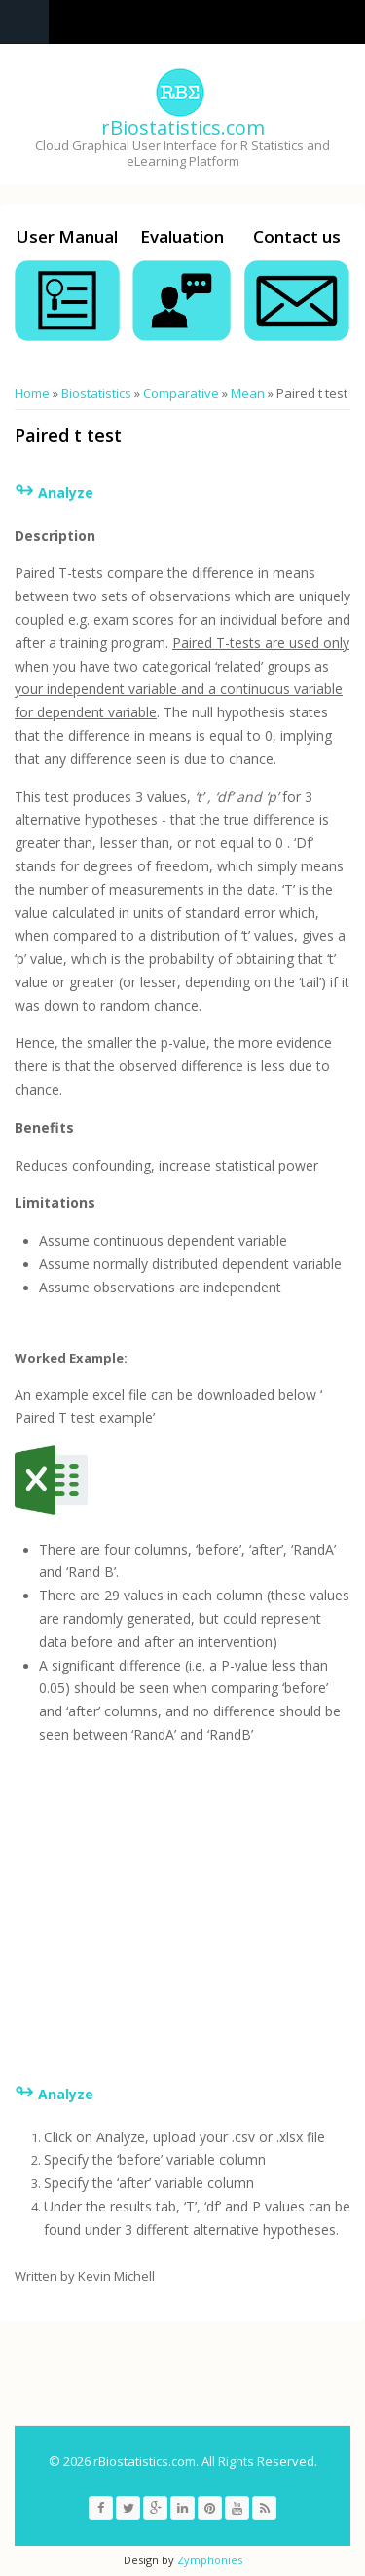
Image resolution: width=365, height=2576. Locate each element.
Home (32, 393)
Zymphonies (209, 2560)
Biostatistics (96, 393)
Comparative (181, 393)
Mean (248, 393)
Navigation (24, 22)
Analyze (65, 2094)
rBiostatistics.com (183, 127)
